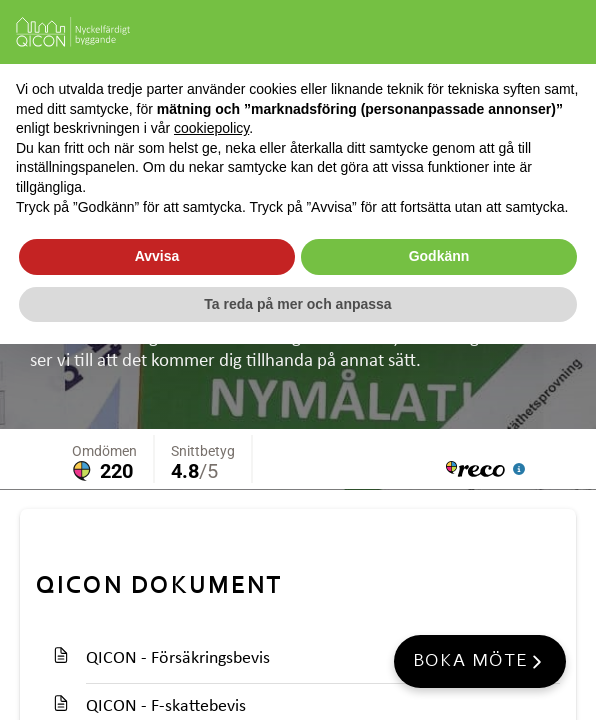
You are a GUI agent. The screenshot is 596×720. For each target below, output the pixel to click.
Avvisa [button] (157, 256)
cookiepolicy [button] (211, 128)
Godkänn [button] (439, 256)
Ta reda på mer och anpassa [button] (297, 304)
